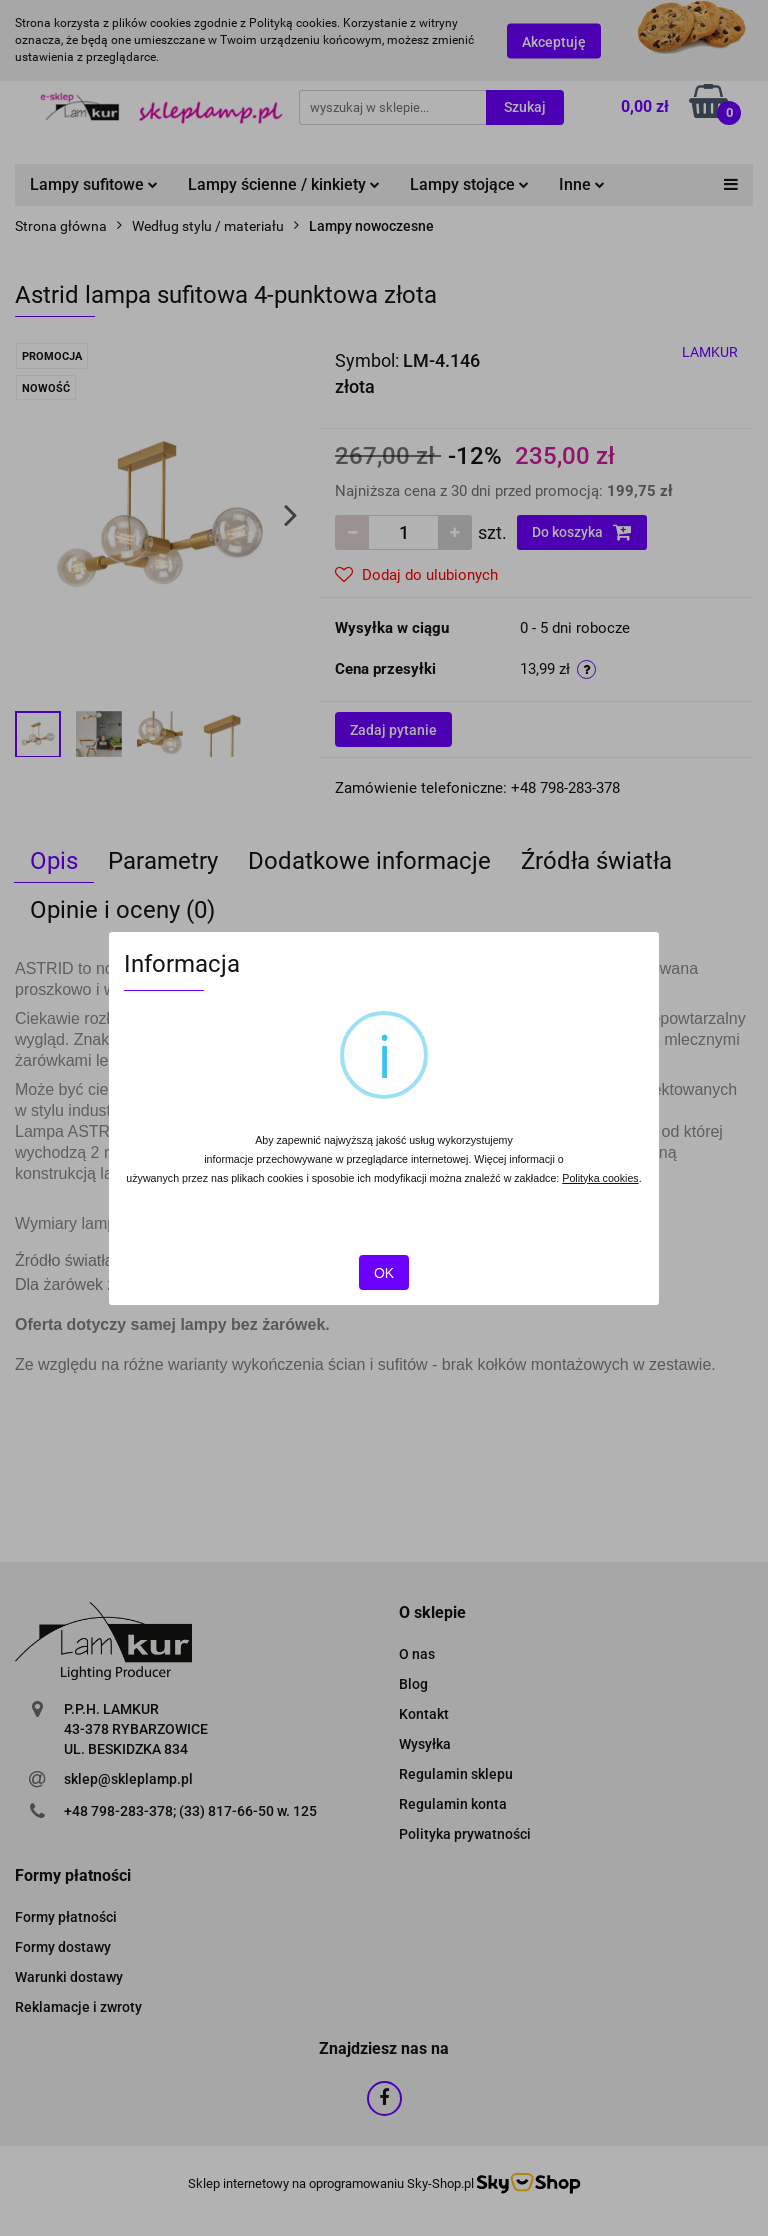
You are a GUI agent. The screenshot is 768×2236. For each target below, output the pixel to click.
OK (384, 1273)
